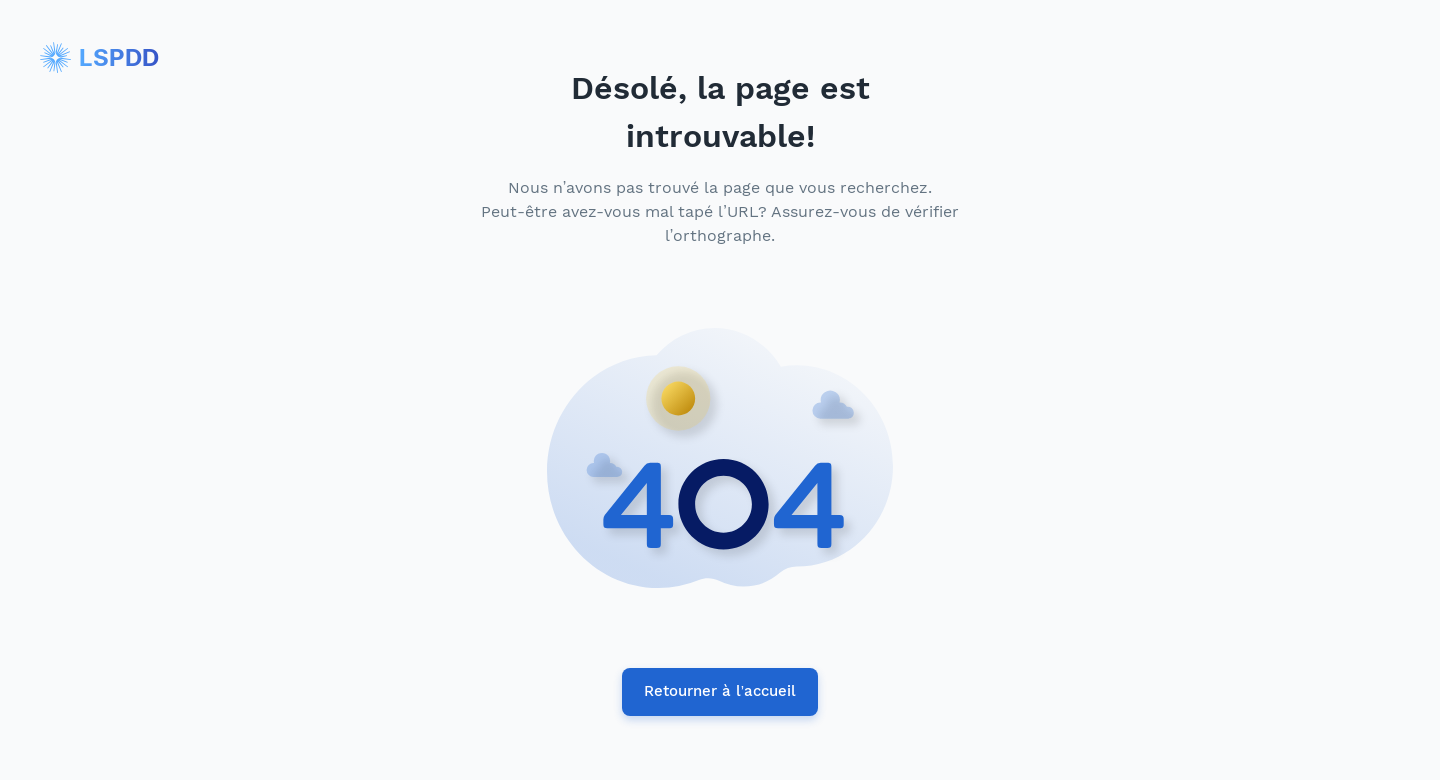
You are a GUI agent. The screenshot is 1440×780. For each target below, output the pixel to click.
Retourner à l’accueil (720, 692)
